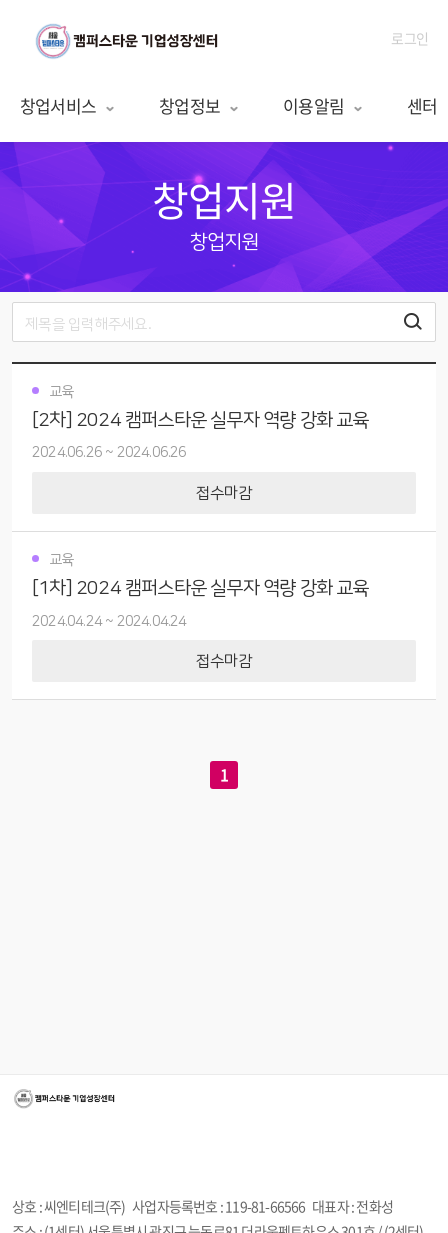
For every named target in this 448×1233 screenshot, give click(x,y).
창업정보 (199, 105)
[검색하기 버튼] (413, 322)
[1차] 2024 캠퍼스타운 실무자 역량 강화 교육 (200, 588)
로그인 (409, 38)
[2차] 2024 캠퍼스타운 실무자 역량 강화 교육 (200, 420)
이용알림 (323, 105)
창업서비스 (68, 105)
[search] (224, 322)
